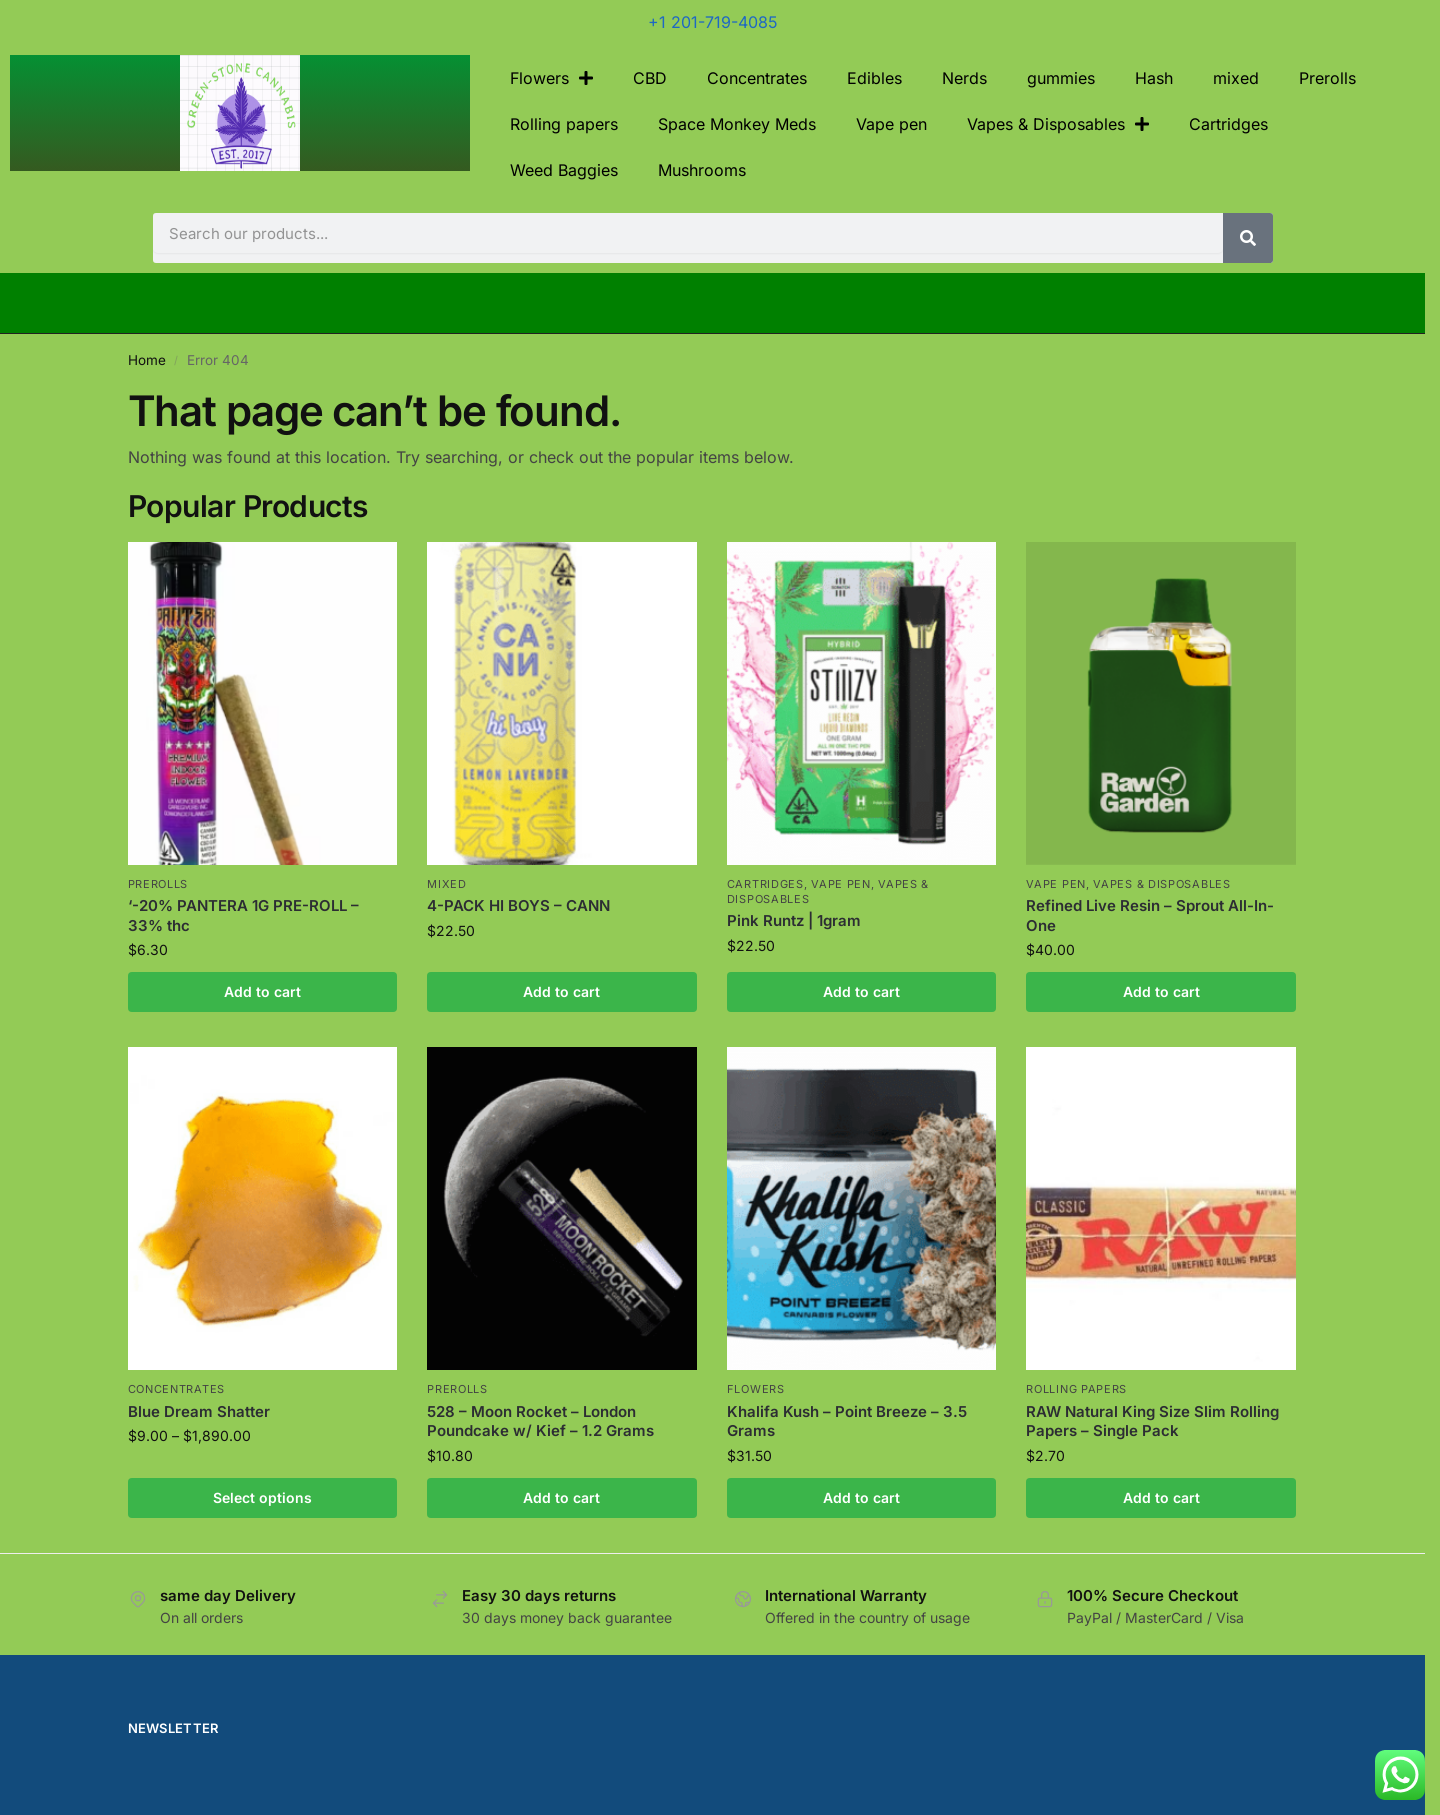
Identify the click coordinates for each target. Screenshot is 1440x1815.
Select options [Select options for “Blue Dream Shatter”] (262, 1497)
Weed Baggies (564, 170)
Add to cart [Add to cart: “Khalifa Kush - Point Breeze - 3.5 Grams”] (861, 1497)
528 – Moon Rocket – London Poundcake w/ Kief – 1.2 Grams (540, 1421)
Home (147, 360)
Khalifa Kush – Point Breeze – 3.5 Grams (847, 1421)
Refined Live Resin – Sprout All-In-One (1150, 915)
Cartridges (1228, 124)
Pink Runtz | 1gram (794, 920)
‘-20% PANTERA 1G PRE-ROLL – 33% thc (243, 915)
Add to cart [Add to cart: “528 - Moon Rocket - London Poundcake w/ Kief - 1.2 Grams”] (561, 1497)
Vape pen (891, 124)
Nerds (964, 78)
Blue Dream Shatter (199, 1411)
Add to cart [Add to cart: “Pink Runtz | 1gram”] (861, 991)
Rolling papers (564, 124)
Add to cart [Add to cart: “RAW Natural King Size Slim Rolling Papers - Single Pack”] (1161, 1497)
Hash (1154, 78)
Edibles (874, 78)
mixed (1236, 78)
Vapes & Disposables (1058, 124)
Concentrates (757, 78)
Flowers (551, 78)
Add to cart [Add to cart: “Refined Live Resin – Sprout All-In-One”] (1161, 991)
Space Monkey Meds (737, 124)
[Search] (1248, 238)
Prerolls (1327, 78)
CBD (650, 78)
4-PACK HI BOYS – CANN (518, 905)
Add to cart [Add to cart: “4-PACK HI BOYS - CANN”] (561, 991)
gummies (1061, 78)
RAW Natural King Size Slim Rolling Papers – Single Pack (1152, 1421)
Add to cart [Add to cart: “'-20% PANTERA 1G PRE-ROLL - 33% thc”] (262, 991)
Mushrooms (702, 170)
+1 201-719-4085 (713, 22)
